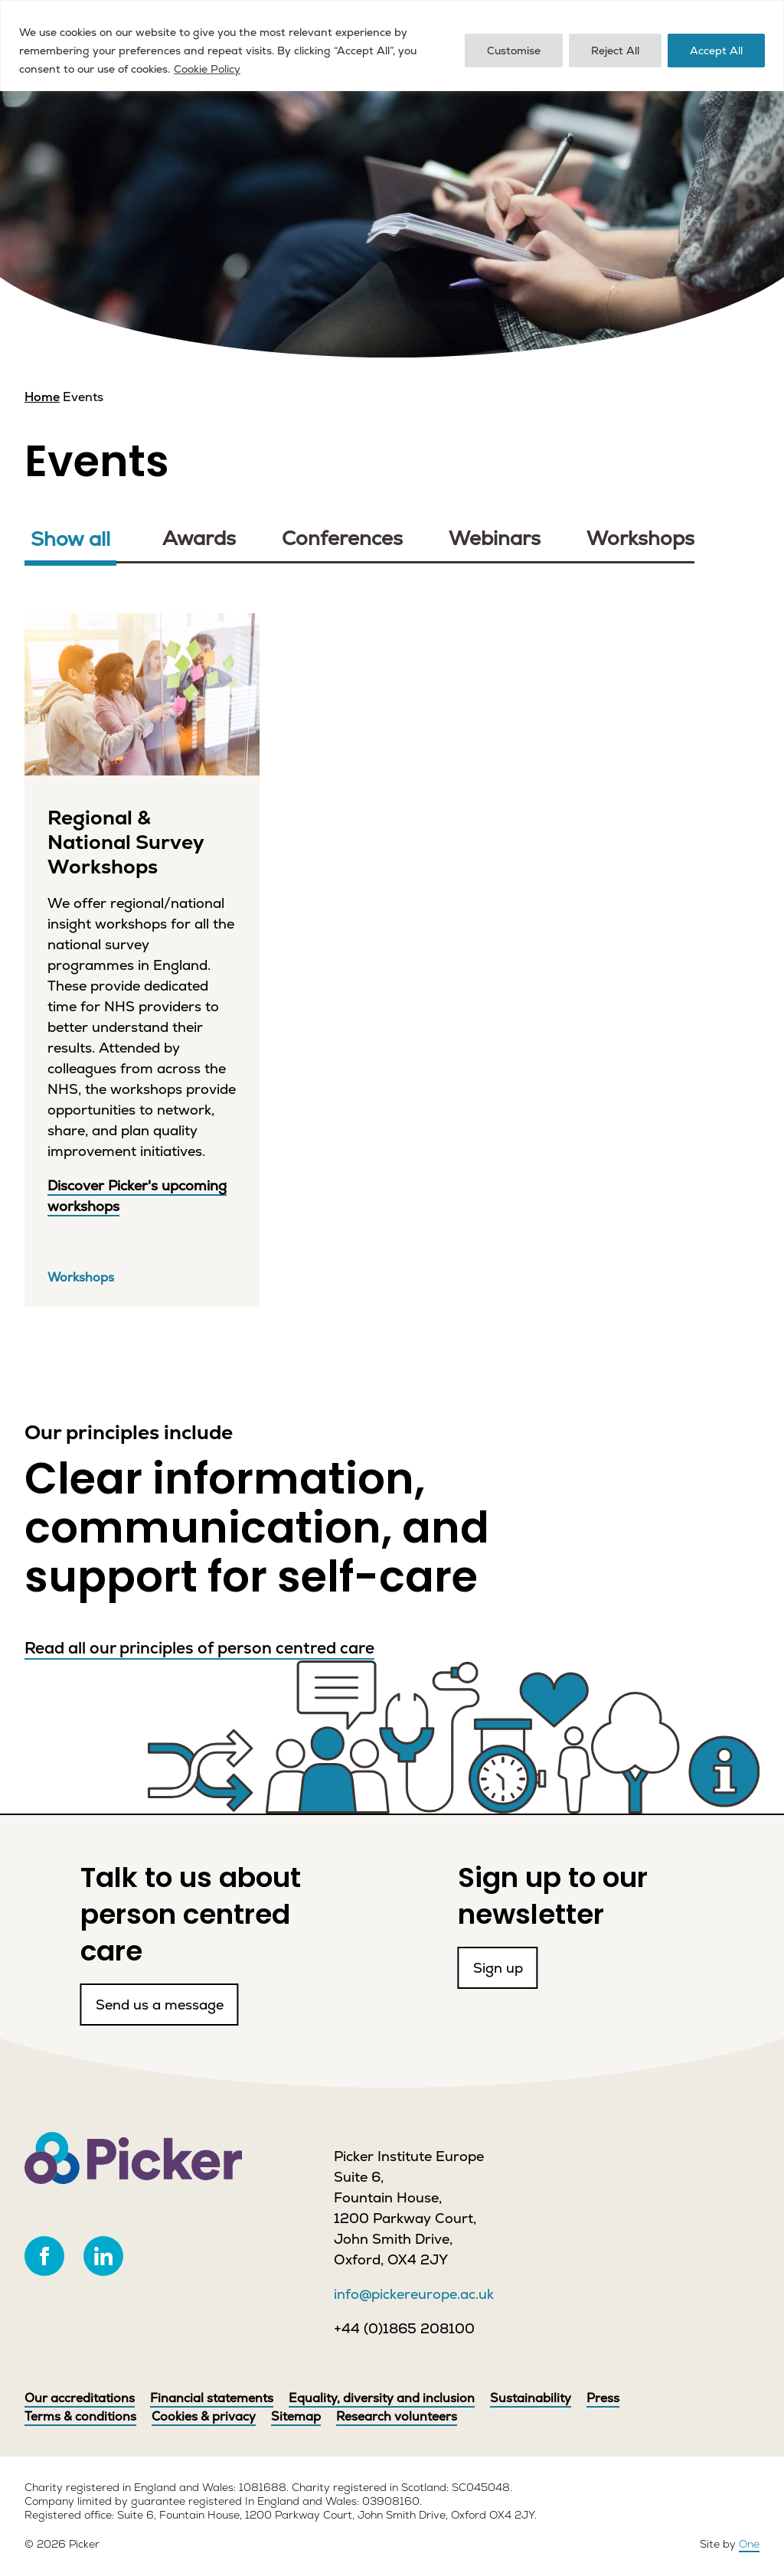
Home (42, 397)
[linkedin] (103, 2256)
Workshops (640, 538)
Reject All (615, 50)
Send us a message (104, 1968)
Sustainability (530, 2398)
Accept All (716, 50)
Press (602, 2398)
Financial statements (211, 2398)
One (749, 2544)
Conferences (342, 538)
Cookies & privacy (204, 2416)
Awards (199, 538)
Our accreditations (79, 2398)
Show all (70, 539)
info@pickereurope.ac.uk (414, 2294)
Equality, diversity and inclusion (382, 2398)
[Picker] (133, 2158)
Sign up (509, 1968)
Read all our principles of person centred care (199, 1647)
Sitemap (296, 2416)
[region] (392, 45)
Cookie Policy (207, 69)
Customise (514, 50)
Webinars (495, 538)
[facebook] (44, 2256)
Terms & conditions (80, 2416)
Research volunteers (396, 2416)
